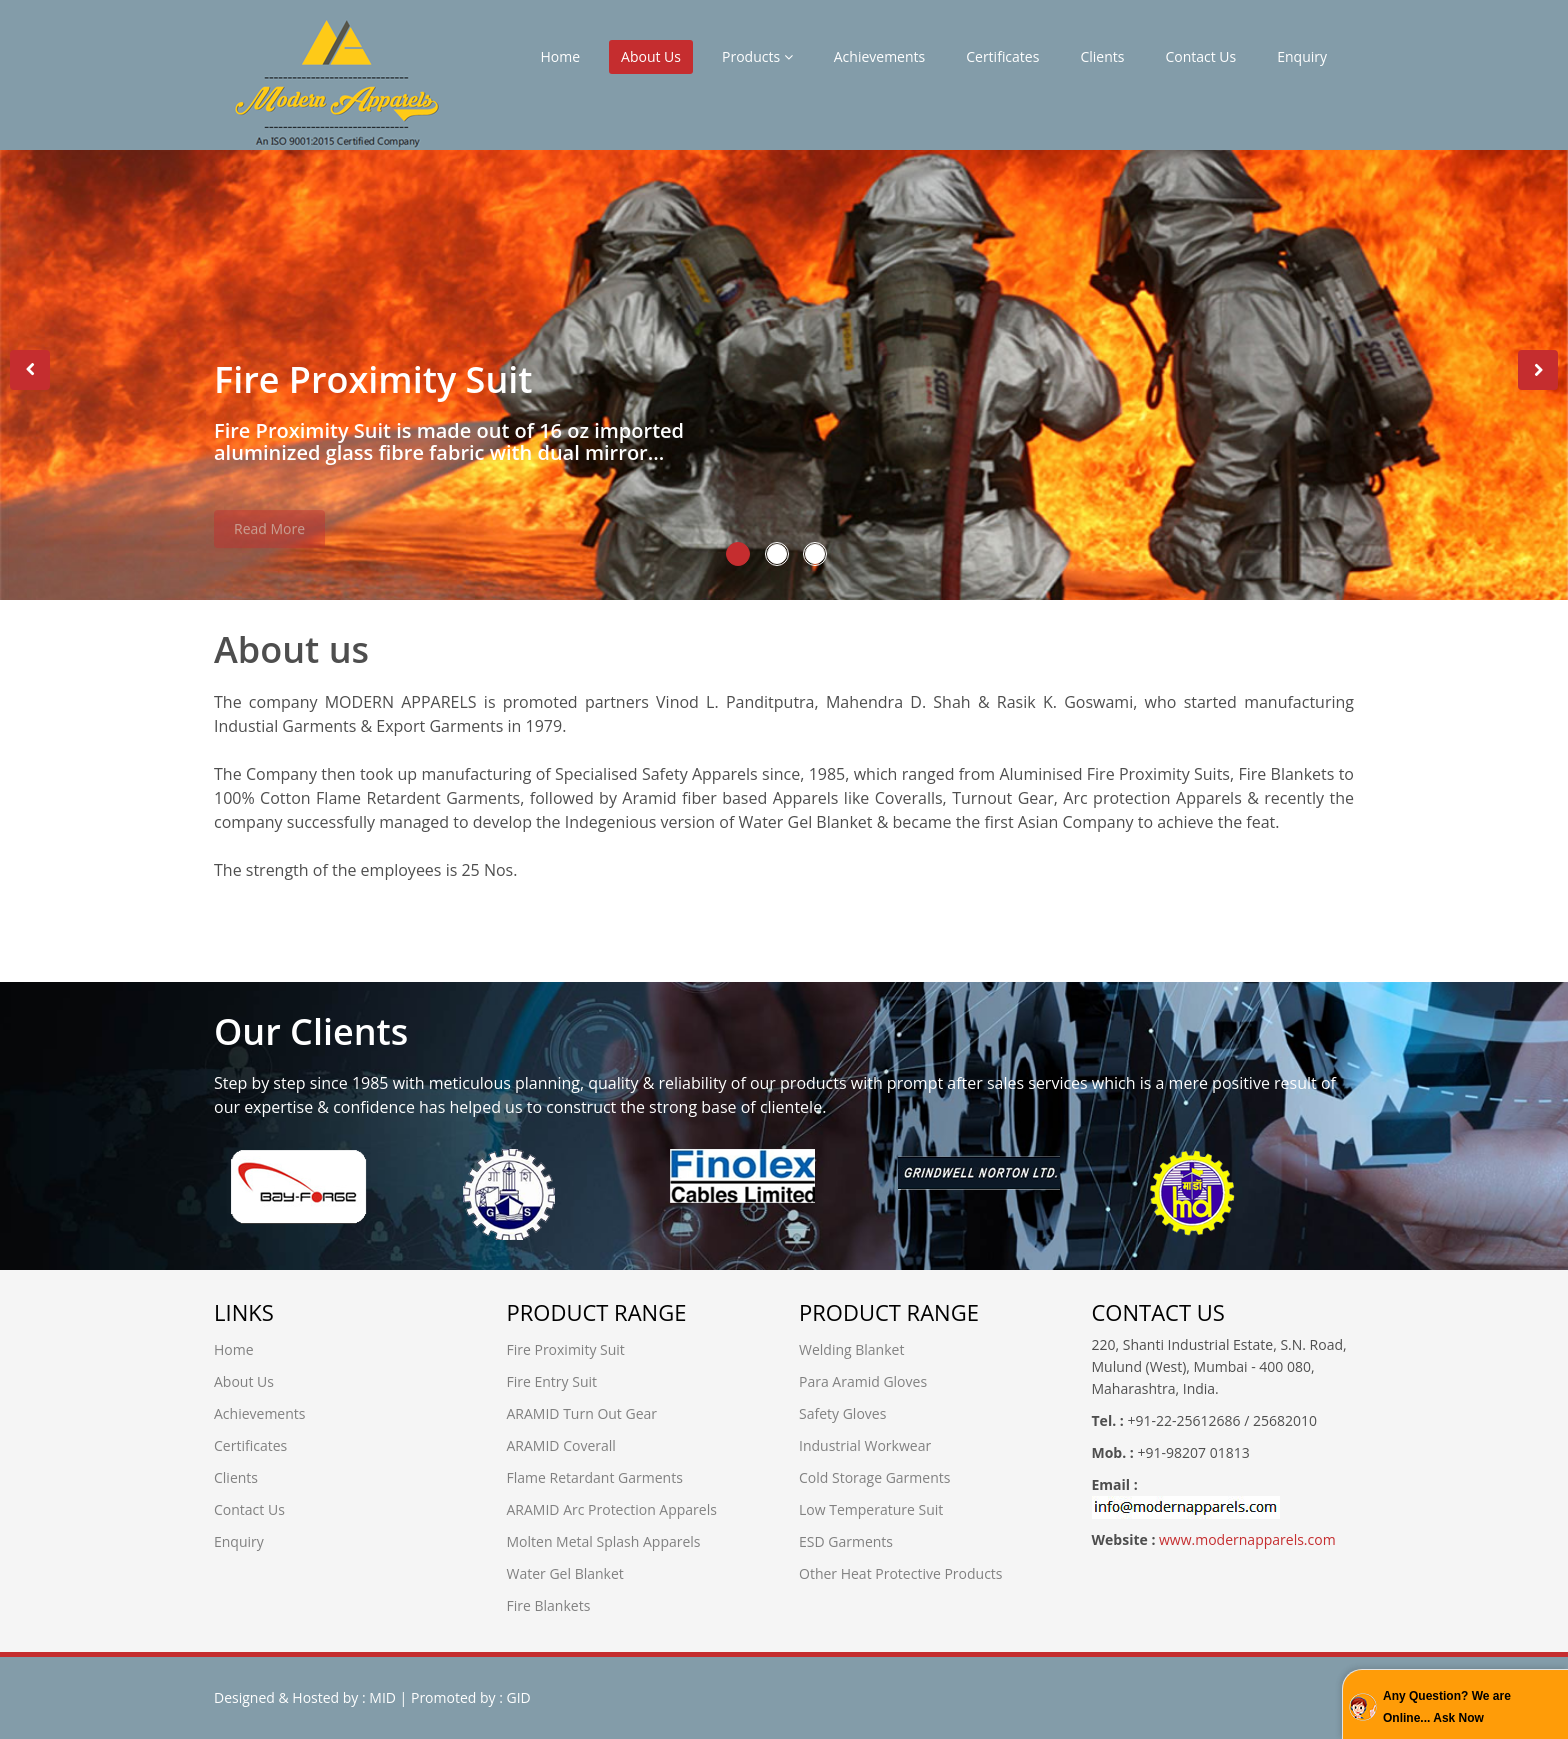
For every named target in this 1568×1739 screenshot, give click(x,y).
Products (757, 56)
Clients (1102, 56)
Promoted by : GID (471, 1697)
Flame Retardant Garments (595, 1477)
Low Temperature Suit (871, 1509)
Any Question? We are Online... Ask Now (1447, 1707)
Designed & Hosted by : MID (305, 1697)
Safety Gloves (842, 1413)
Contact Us (1200, 56)
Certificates (1002, 56)
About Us (651, 56)
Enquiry (1302, 56)
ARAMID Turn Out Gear (582, 1413)
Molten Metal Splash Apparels (604, 1541)
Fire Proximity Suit (566, 1349)
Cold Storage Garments (874, 1477)
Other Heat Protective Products (901, 1573)
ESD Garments (846, 1541)
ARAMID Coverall (561, 1445)
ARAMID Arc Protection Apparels (612, 1509)
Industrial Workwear (865, 1445)
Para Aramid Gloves (863, 1381)
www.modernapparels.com (1245, 1539)
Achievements (879, 56)
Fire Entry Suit (552, 1381)
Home (560, 56)
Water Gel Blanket (565, 1573)
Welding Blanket (851, 1349)
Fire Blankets (549, 1605)
